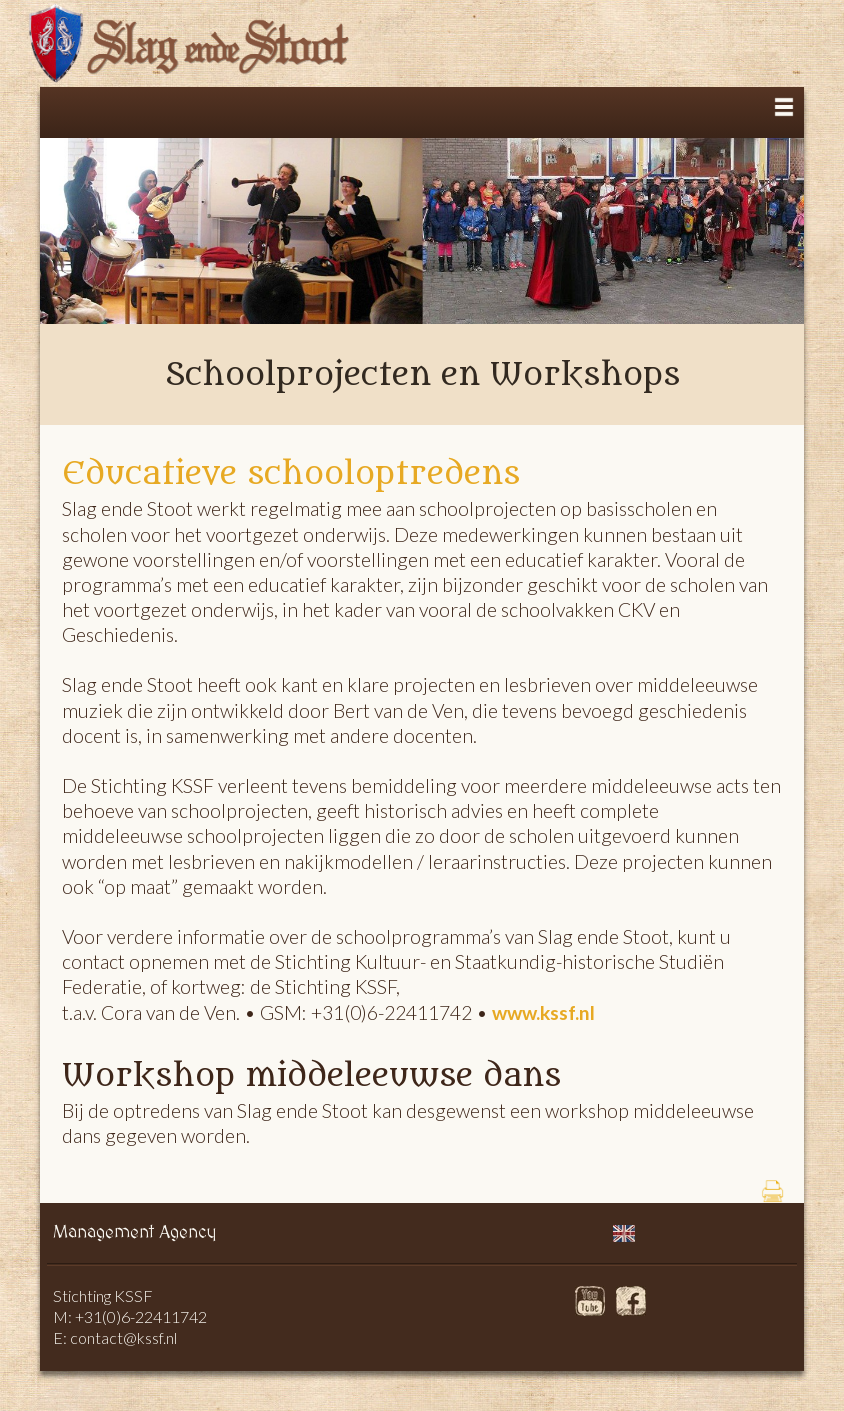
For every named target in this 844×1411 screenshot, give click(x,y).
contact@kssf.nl (123, 1337)
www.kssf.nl (543, 1012)
